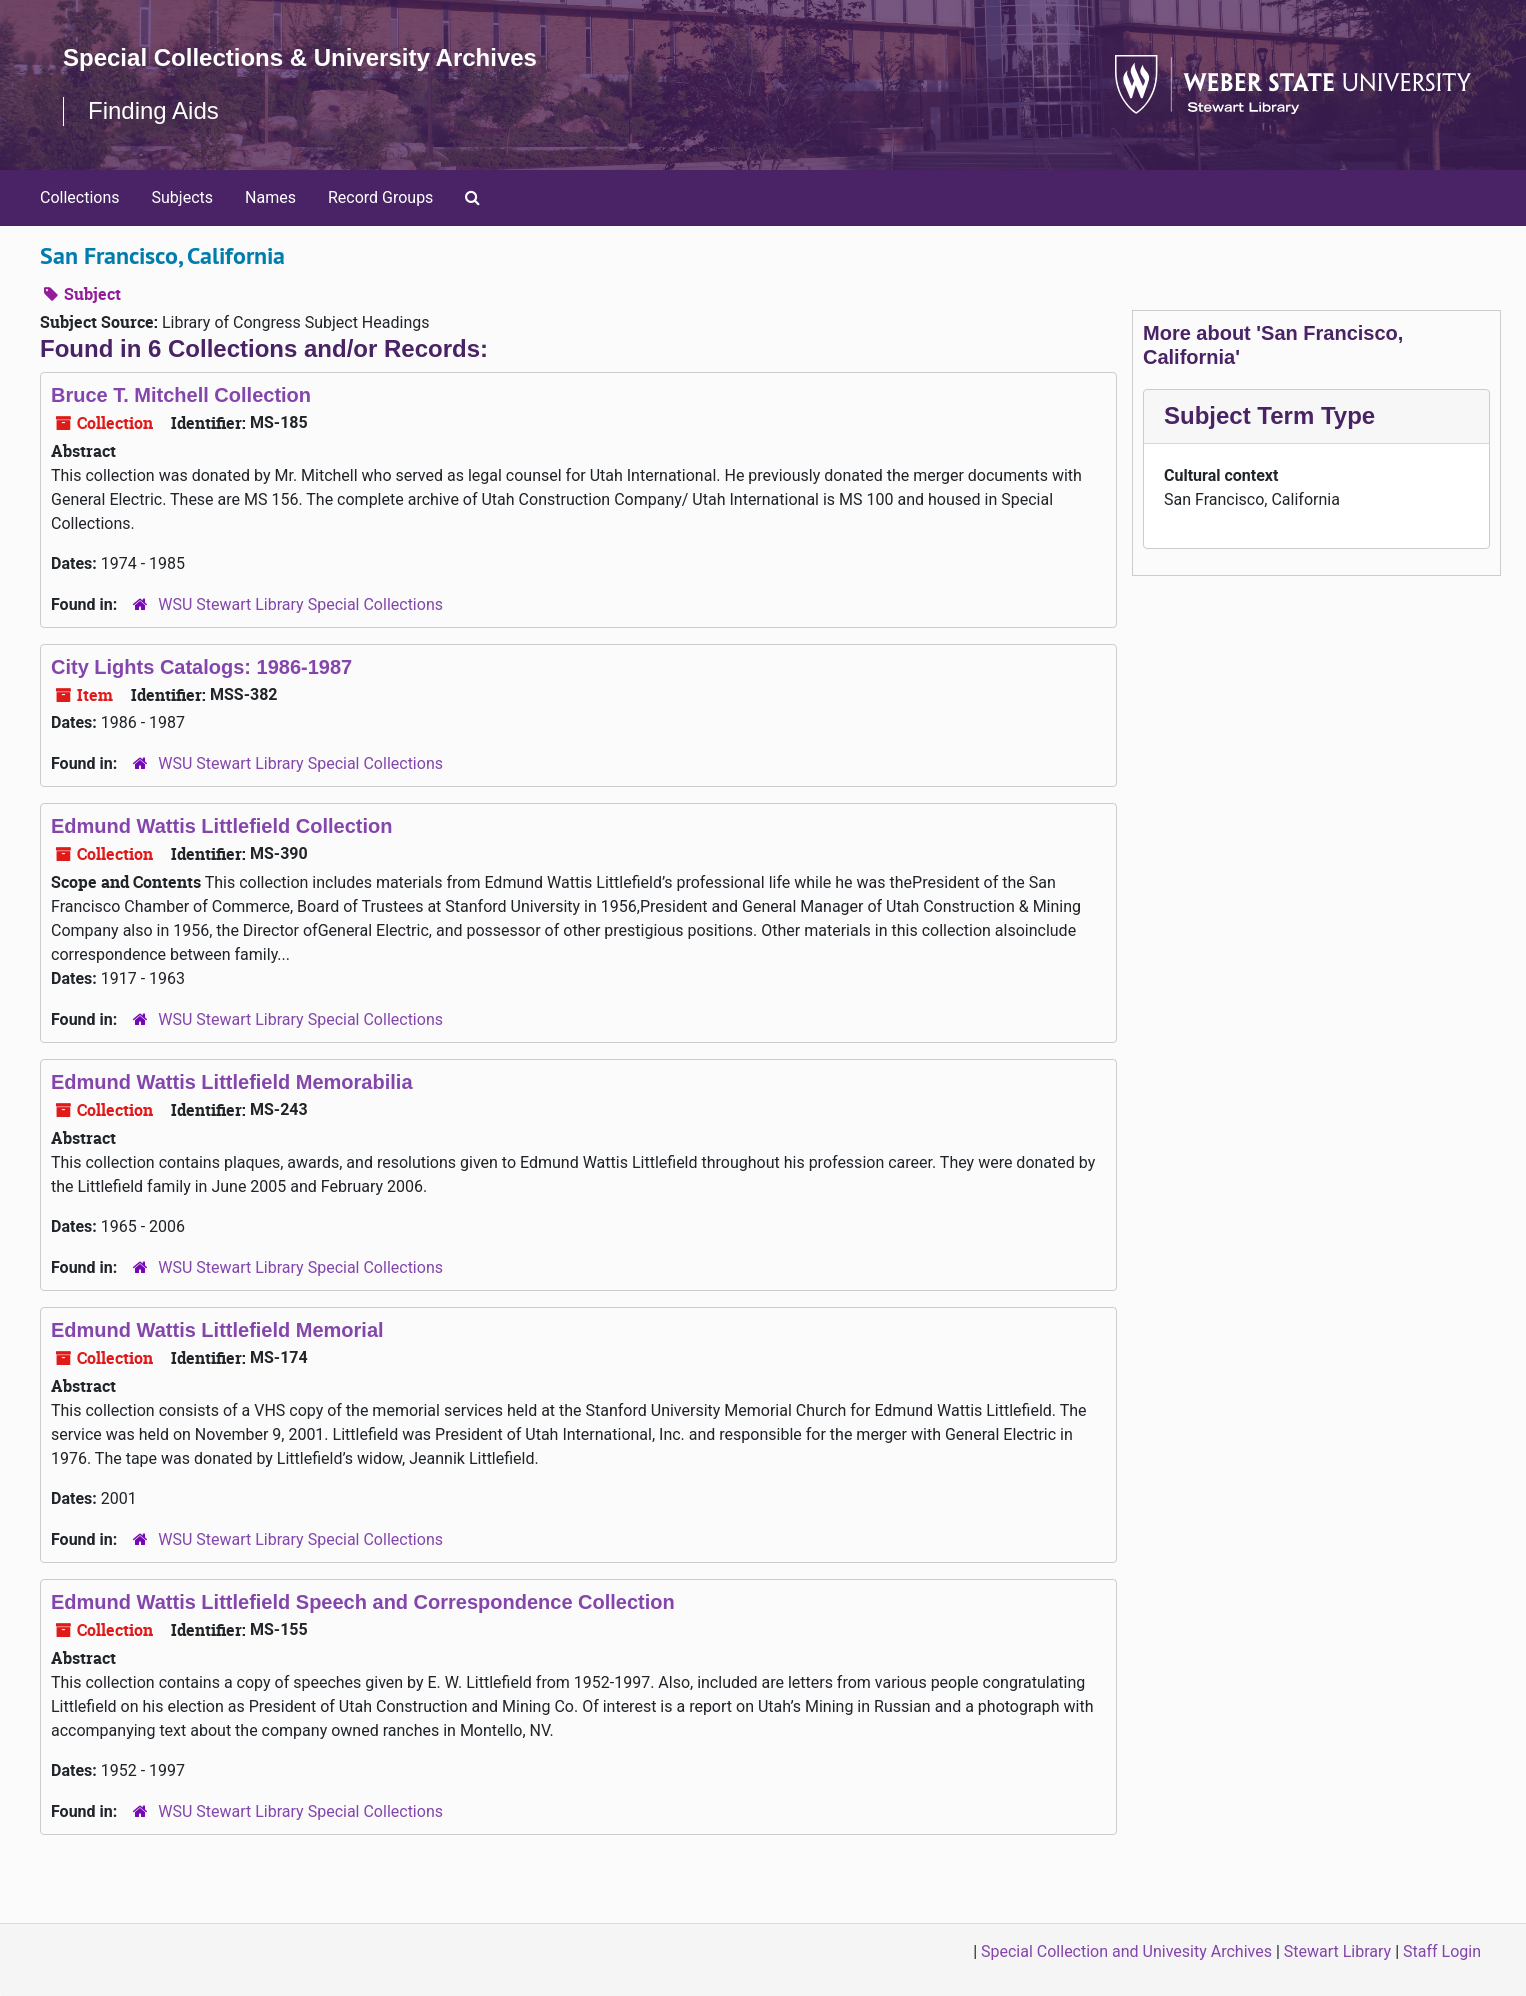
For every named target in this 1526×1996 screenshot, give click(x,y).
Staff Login (1442, 1951)
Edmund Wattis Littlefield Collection (221, 826)
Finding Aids (153, 110)
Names (270, 197)
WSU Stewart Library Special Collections (300, 604)
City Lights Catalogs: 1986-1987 (201, 667)
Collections (80, 197)
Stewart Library (1337, 1951)
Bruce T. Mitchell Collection (181, 395)
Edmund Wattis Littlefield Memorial (217, 1330)
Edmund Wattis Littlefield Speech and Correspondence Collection (363, 1602)
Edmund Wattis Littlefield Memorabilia (232, 1082)
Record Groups (380, 197)
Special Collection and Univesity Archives (1126, 1951)
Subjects (182, 197)
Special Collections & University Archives (300, 57)
